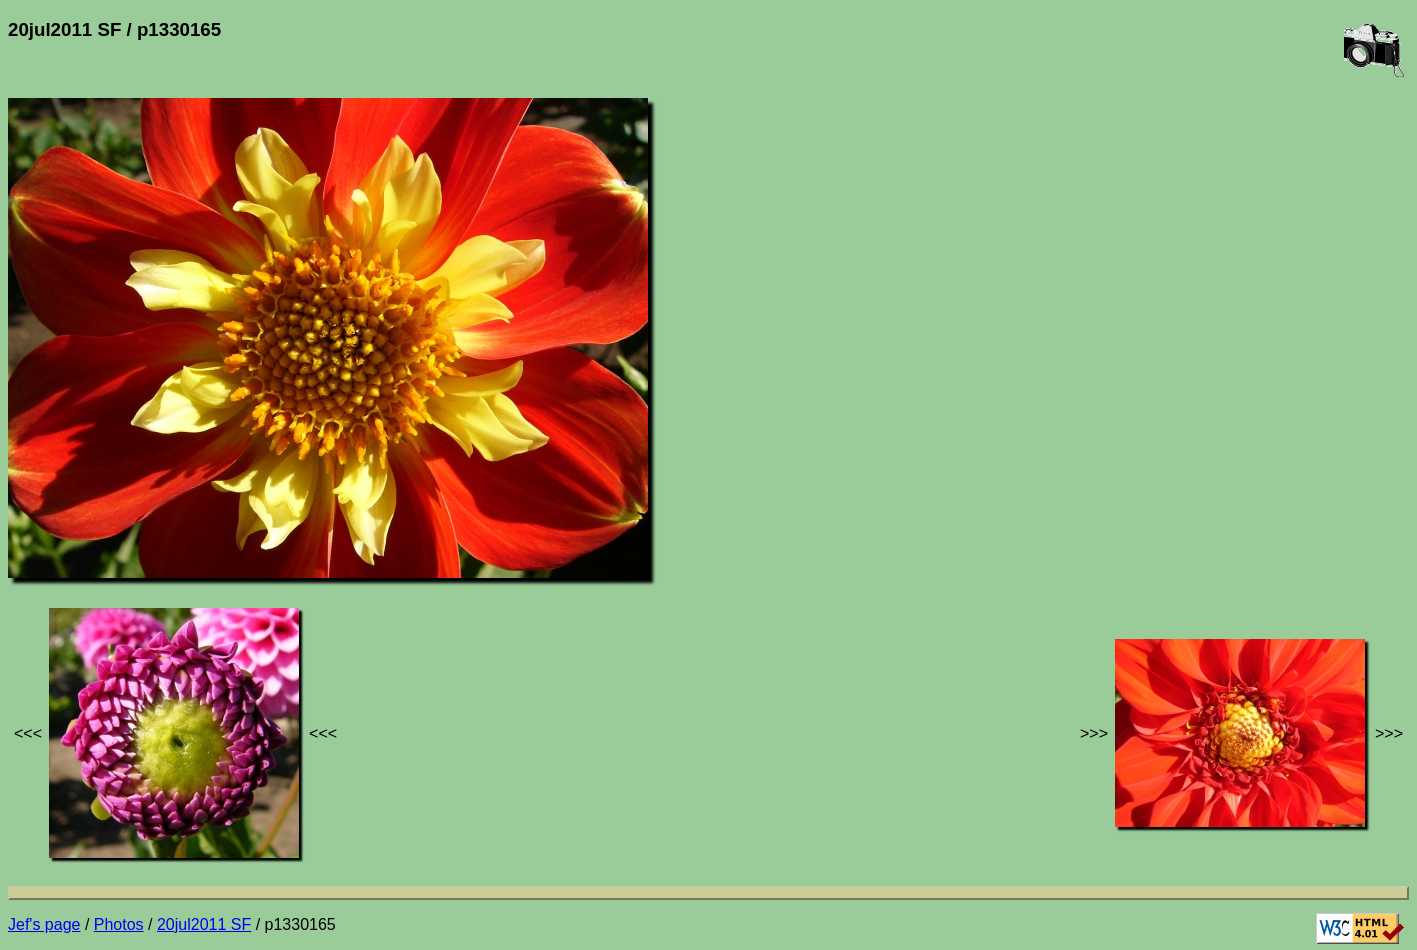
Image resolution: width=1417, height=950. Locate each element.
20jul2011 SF (204, 924)
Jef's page (44, 924)
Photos (119, 924)
